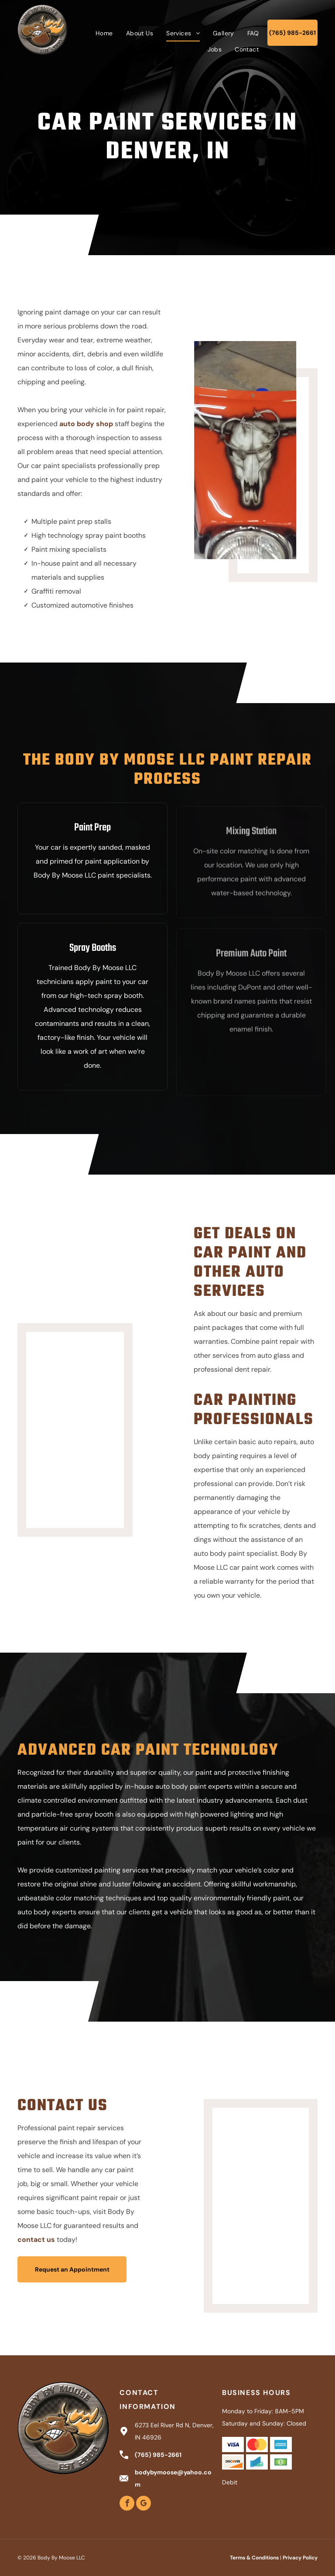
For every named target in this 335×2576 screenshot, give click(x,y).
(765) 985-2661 (158, 2455)
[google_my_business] (143, 2504)
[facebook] (127, 2504)
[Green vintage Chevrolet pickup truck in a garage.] (237, 2181)
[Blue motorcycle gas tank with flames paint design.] (97, 1405)
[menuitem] (104, 33)
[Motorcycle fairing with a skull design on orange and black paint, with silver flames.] (249, 450)
